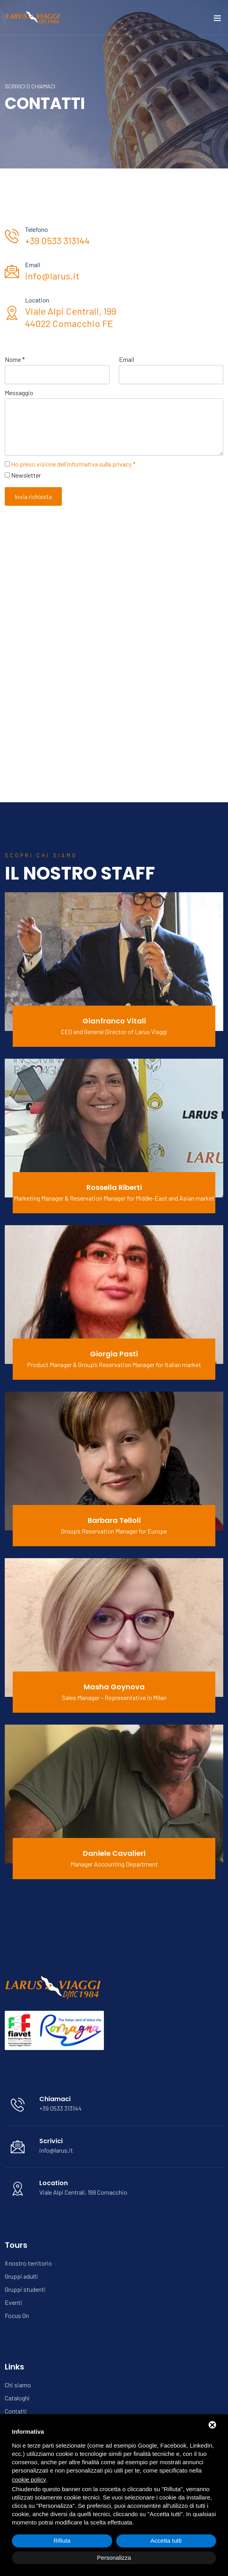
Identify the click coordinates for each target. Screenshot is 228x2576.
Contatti (16, 2411)
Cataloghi (17, 2398)
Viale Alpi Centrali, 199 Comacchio (83, 2192)
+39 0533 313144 (57, 240)
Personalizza (114, 2557)
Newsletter (26, 475)
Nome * (15, 359)
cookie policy (29, 2479)
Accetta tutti (166, 2540)
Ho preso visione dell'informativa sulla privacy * (73, 464)
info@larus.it (52, 275)
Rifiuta (62, 2540)
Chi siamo (18, 2385)
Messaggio (19, 392)
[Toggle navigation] (217, 19)
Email (126, 359)
